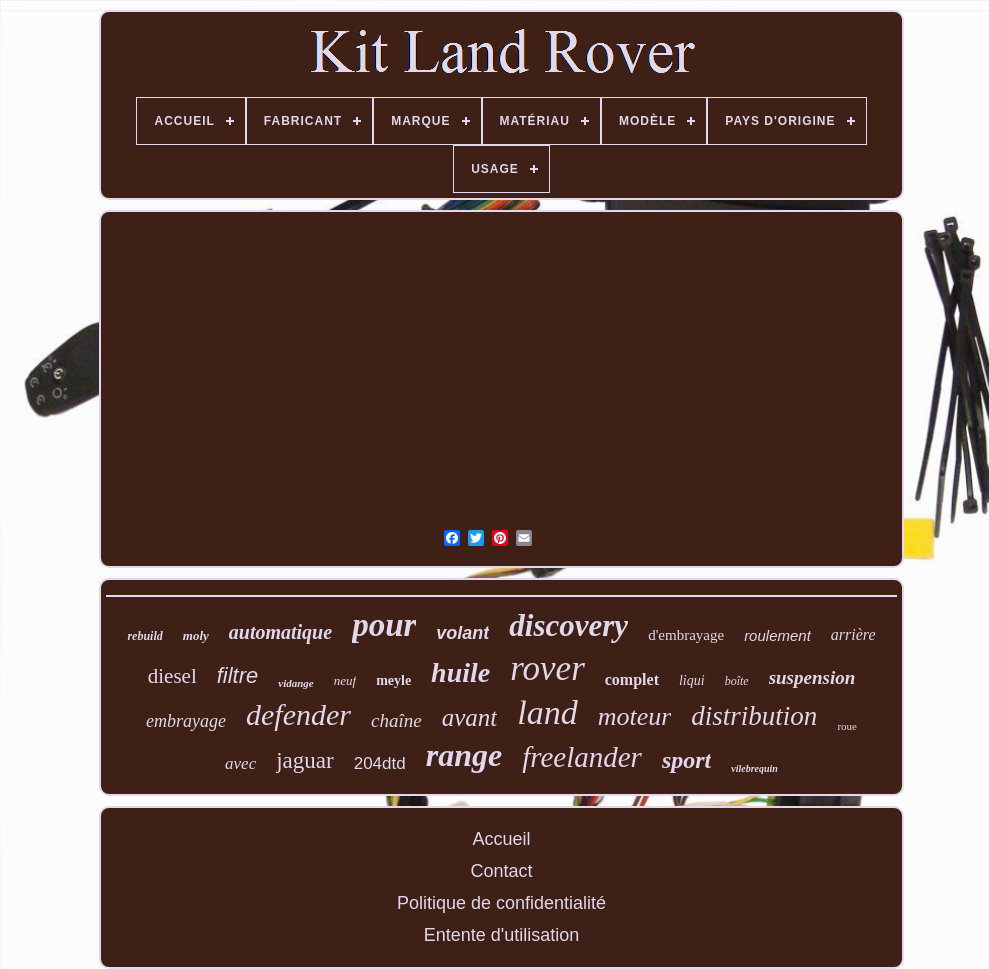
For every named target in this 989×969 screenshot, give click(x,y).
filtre (238, 675)
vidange (295, 683)
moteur (635, 716)
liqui (692, 680)
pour (384, 625)
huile (460, 672)
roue (847, 726)
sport (686, 760)
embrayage (186, 721)
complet (632, 679)
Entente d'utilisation (502, 935)
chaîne (396, 720)
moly (196, 635)
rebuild (144, 636)
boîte (737, 681)
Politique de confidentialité (501, 903)
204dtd (380, 763)
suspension (812, 677)
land (547, 712)
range (464, 755)
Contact (501, 871)
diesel (172, 676)
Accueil (501, 839)
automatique (280, 632)
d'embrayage (686, 635)
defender (298, 714)
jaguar (304, 760)
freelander (582, 757)
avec (240, 763)
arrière (853, 634)
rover (547, 668)
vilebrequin (754, 768)
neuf (345, 680)
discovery (568, 625)
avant (470, 717)
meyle (393, 680)
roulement (777, 635)
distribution (754, 716)
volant (462, 633)
